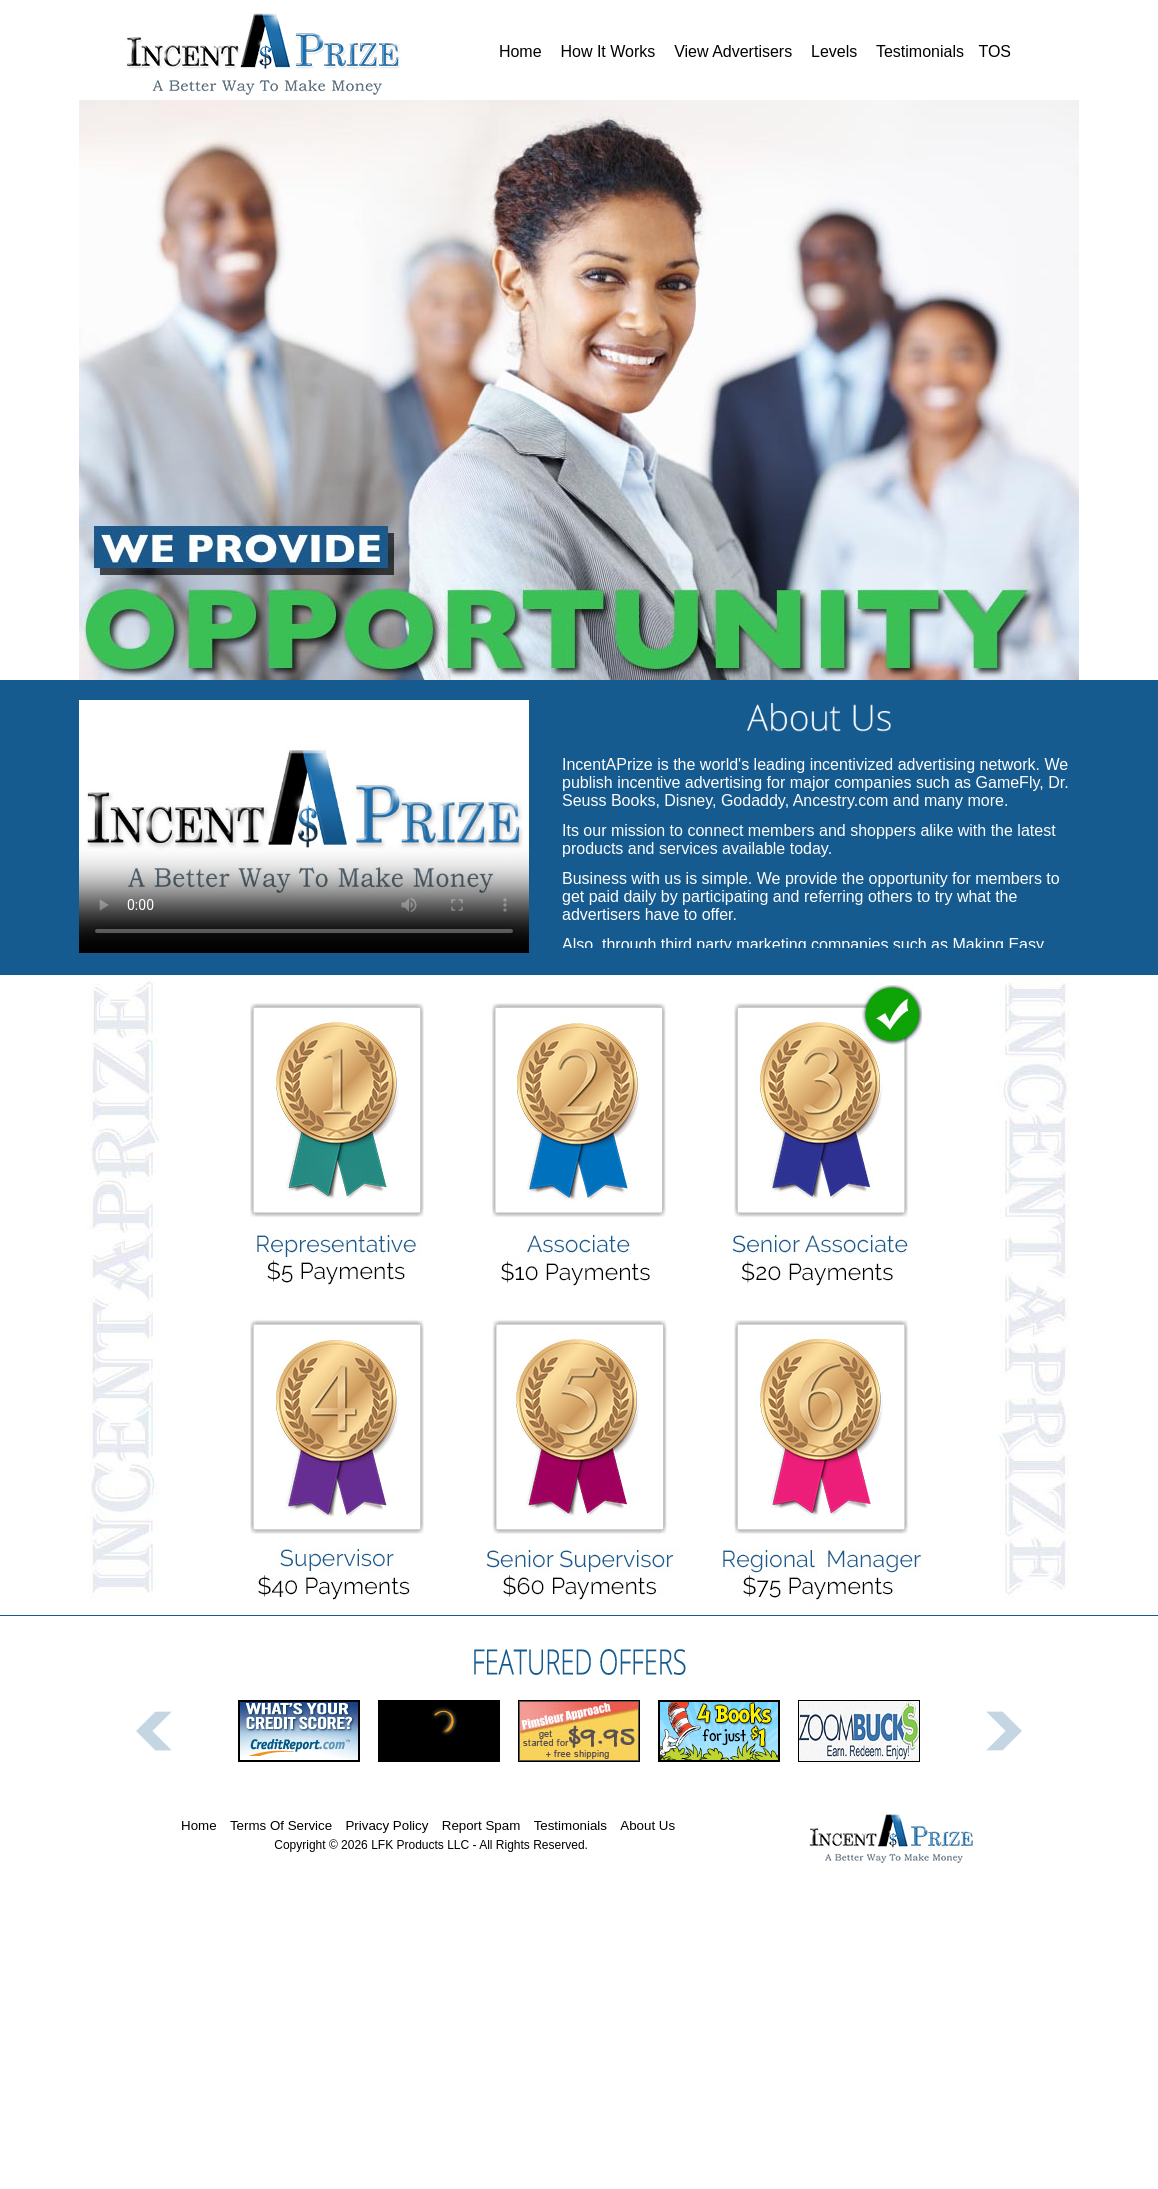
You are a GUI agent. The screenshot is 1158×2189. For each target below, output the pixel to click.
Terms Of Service (281, 1825)
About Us (647, 1825)
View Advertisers (733, 51)
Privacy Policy (386, 1825)
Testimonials (920, 51)
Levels (834, 51)
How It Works (608, 51)
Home (520, 51)
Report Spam (481, 1825)
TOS (994, 51)
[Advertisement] (579, 2046)
